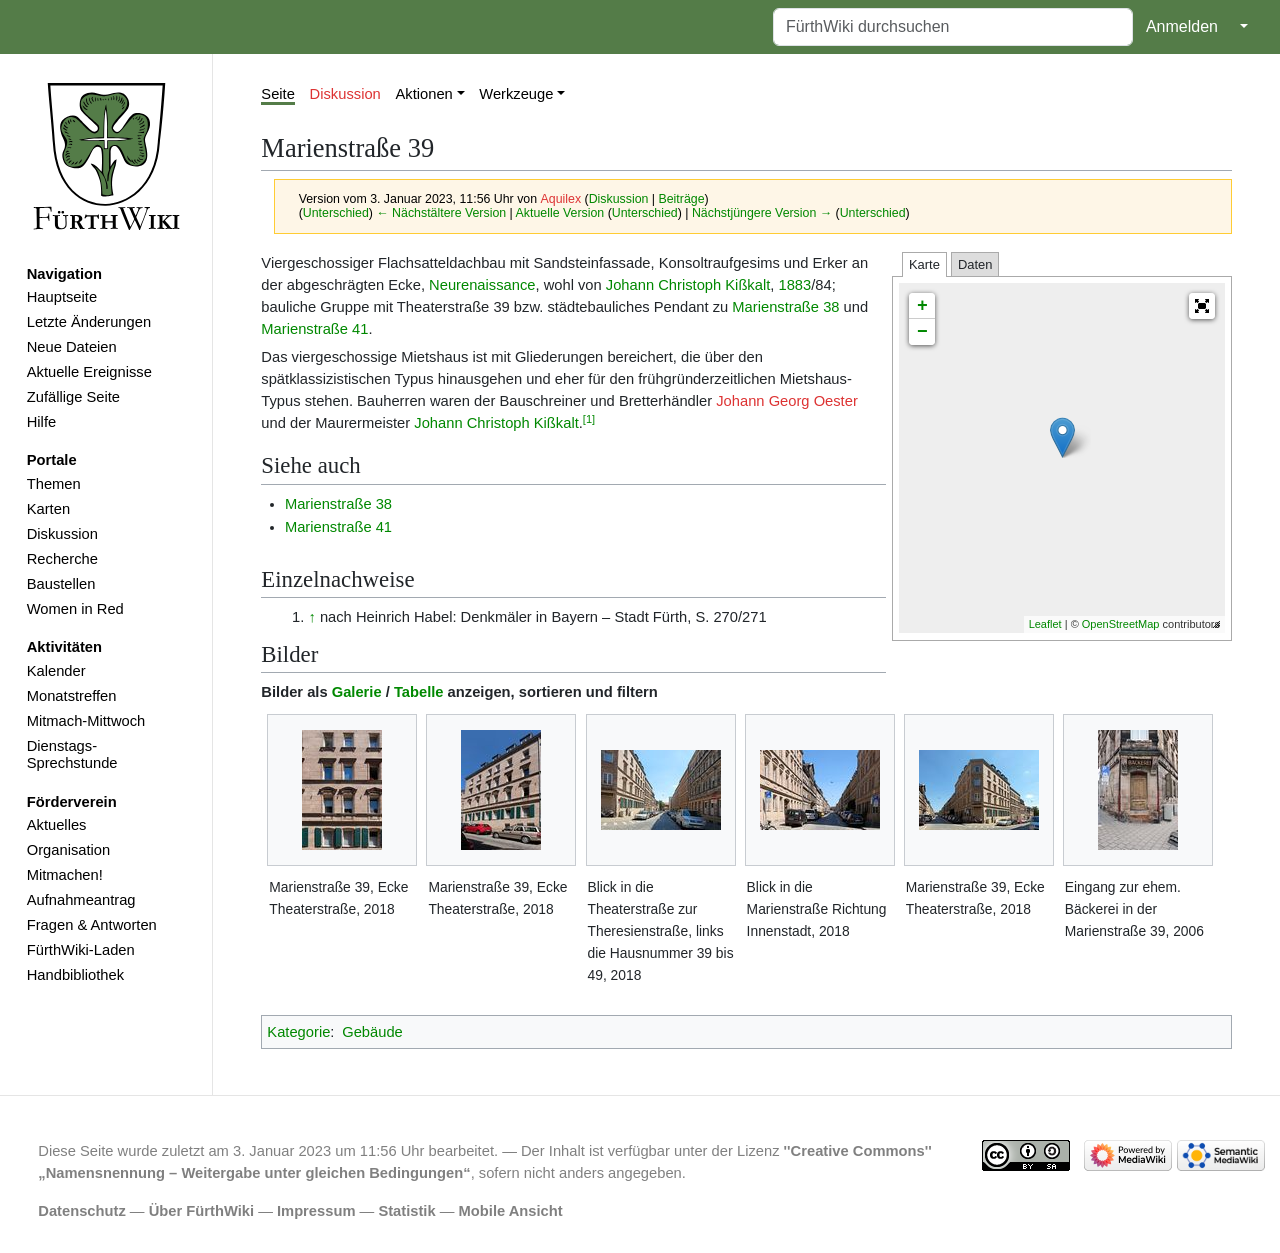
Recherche (62, 559)
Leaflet (1045, 624)
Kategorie (298, 1032)
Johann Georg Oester (787, 401)
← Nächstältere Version (441, 213)
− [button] (922, 332)
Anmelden (1182, 26)
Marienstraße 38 (785, 307)
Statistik (406, 1211)
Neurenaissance (482, 285)
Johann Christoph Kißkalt (688, 285)
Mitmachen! (65, 875)
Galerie (357, 692)
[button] (1202, 306)
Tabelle (419, 692)
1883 (794, 285)
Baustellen (61, 584)
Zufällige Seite (73, 397)
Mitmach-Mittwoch (86, 721)
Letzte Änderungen (89, 322)
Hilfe (41, 422)
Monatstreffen (72, 696)
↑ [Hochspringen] (311, 617)
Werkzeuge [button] (516, 94)
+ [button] (922, 306)
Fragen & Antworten (92, 925)
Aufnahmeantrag (81, 900)
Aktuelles (57, 825)
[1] (589, 419)
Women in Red (75, 609)
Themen (54, 484)
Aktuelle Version (560, 213)
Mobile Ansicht (511, 1211)
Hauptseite (62, 297)
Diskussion (62, 534)
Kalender (56, 671)
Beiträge (682, 199)
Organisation (68, 850)
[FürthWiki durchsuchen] (953, 27)
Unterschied (336, 213)
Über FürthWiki (201, 1211)
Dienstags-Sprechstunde (72, 755)
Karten (48, 509)
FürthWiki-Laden (81, 950)
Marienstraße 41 (314, 329)
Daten (975, 264)
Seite (278, 94)
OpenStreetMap (1121, 624)
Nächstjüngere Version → (762, 213)
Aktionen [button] (424, 94)
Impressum (316, 1211)
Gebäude (372, 1032)
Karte (924, 264)
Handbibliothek (75, 975)
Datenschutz (82, 1211)
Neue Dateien (72, 347)
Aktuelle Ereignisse (89, 372)
